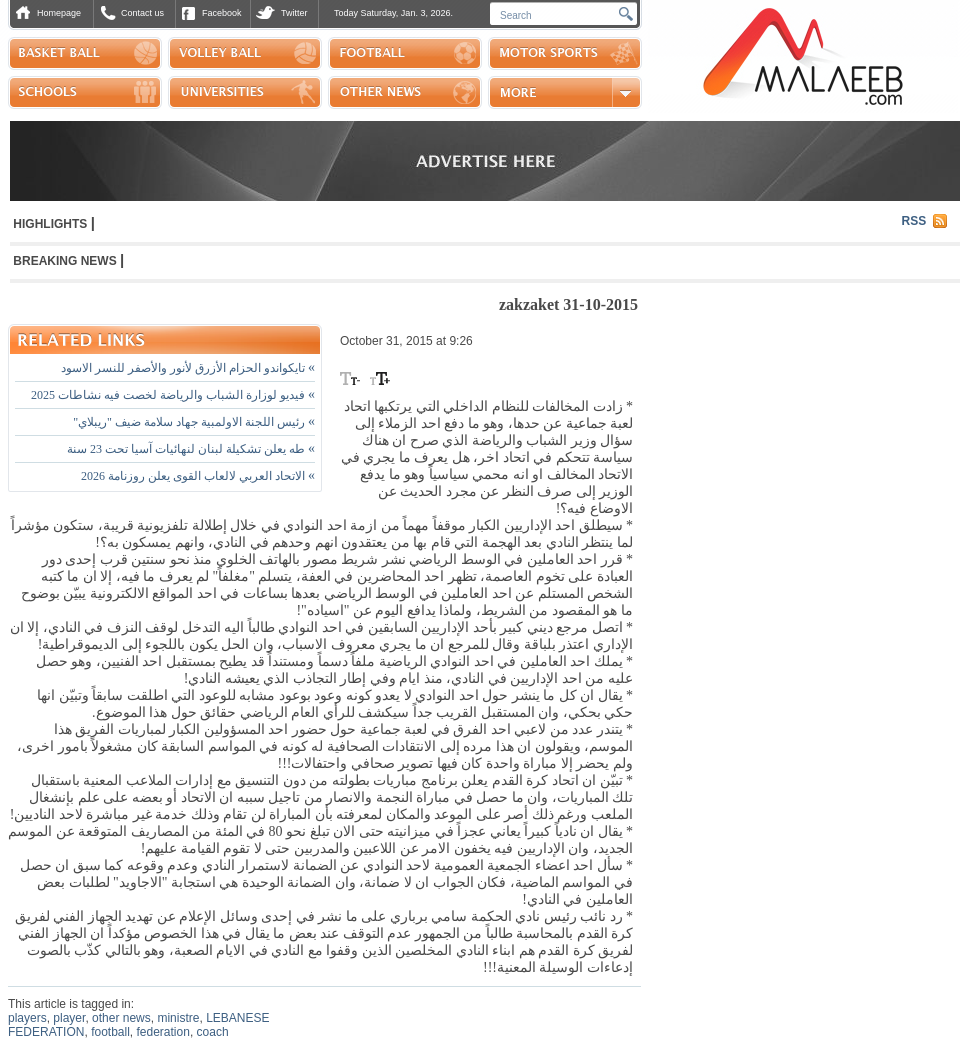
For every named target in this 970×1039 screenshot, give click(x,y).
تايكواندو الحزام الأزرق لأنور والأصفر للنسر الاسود (188, 368)
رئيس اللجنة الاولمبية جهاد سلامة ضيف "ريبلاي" (194, 422)
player (69, 1018)
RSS (914, 221)
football (110, 1032)
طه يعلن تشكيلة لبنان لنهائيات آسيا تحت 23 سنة (191, 449)
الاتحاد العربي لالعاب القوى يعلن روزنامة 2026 (198, 476)
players (27, 1018)
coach (213, 1032)
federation (163, 1032)
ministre (178, 1018)
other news (121, 1018)
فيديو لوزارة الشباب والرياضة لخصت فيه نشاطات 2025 (173, 395)
